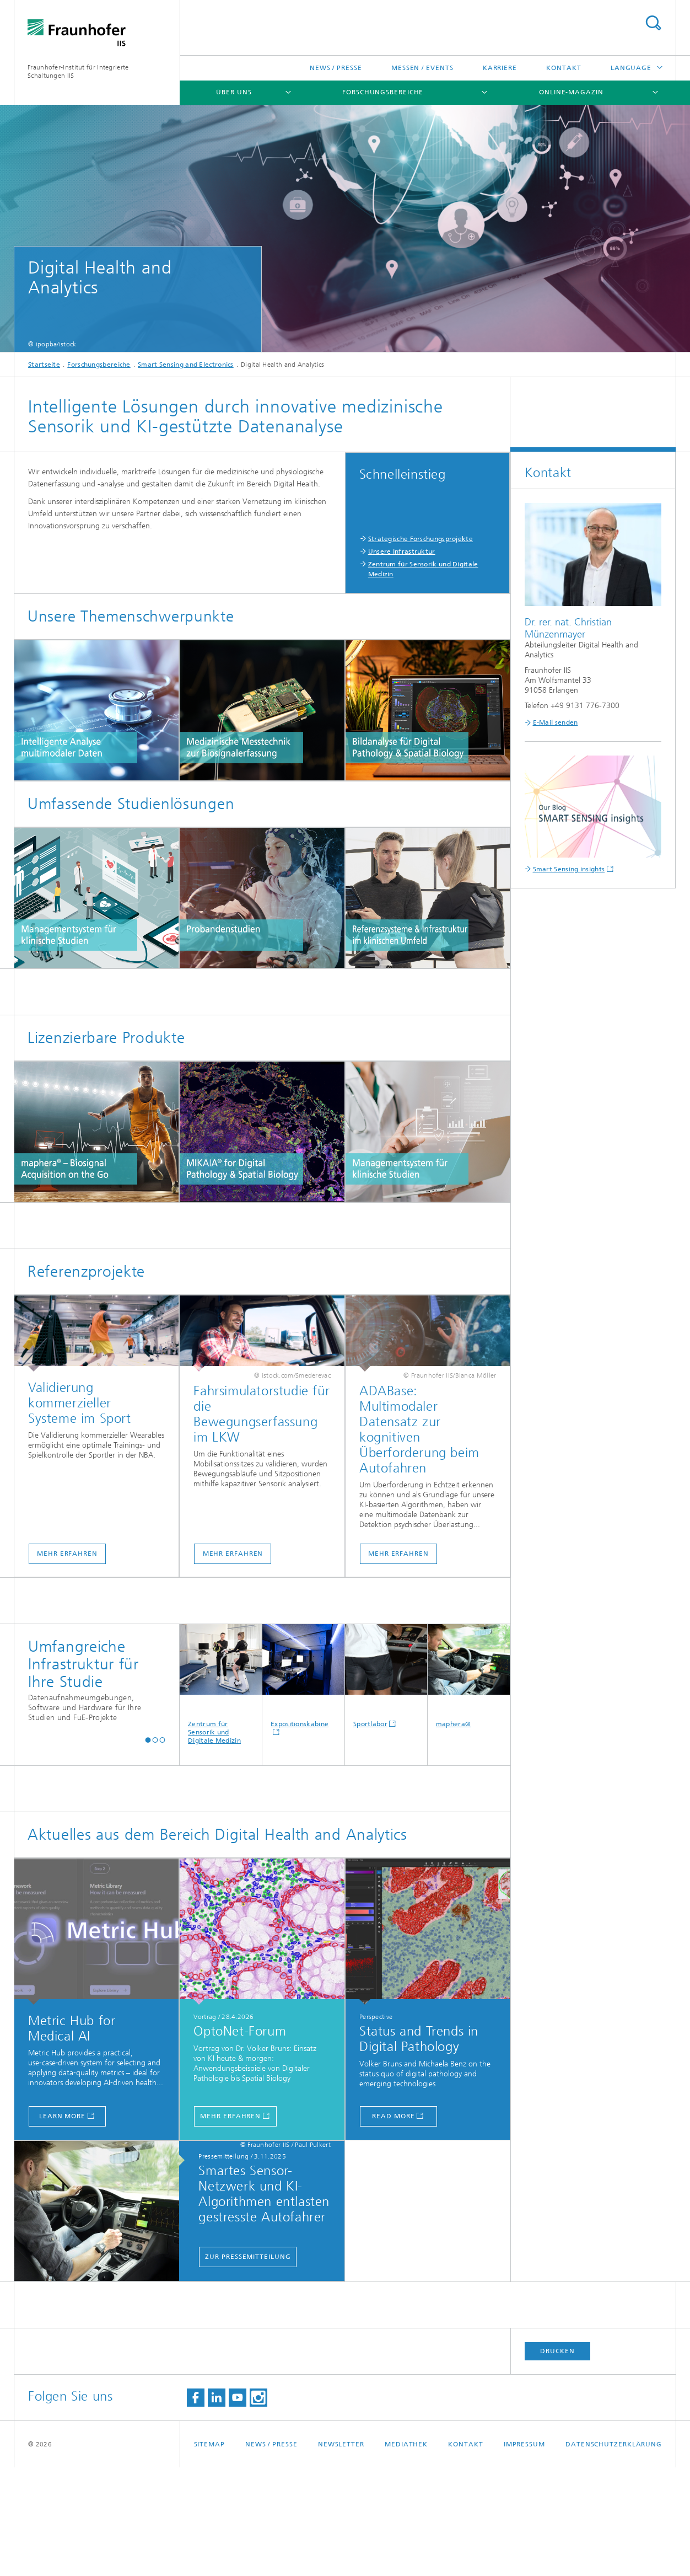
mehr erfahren (230, 2225)
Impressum (524, 2553)
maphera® (469, 1784)
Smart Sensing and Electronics (186, 364)
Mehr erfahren (67, 1662)
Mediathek (406, 2553)
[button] (148, 1848)
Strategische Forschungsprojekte (420, 539)
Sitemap (209, 2553)
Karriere (500, 68)
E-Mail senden (555, 722)
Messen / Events (422, 68)
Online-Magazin (571, 92)
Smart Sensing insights (569, 869)
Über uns (233, 92)
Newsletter (341, 2553)
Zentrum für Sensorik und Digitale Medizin (221, 1793)
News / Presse (336, 68)
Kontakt (563, 68)
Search (653, 23)
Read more (393, 2225)
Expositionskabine (303, 1784)
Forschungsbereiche (382, 92)
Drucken (557, 2459)
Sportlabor (386, 1784)
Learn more (62, 2225)
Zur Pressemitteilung (247, 2365)
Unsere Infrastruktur (401, 551)
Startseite (44, 364)
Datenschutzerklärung (613, 2553)
